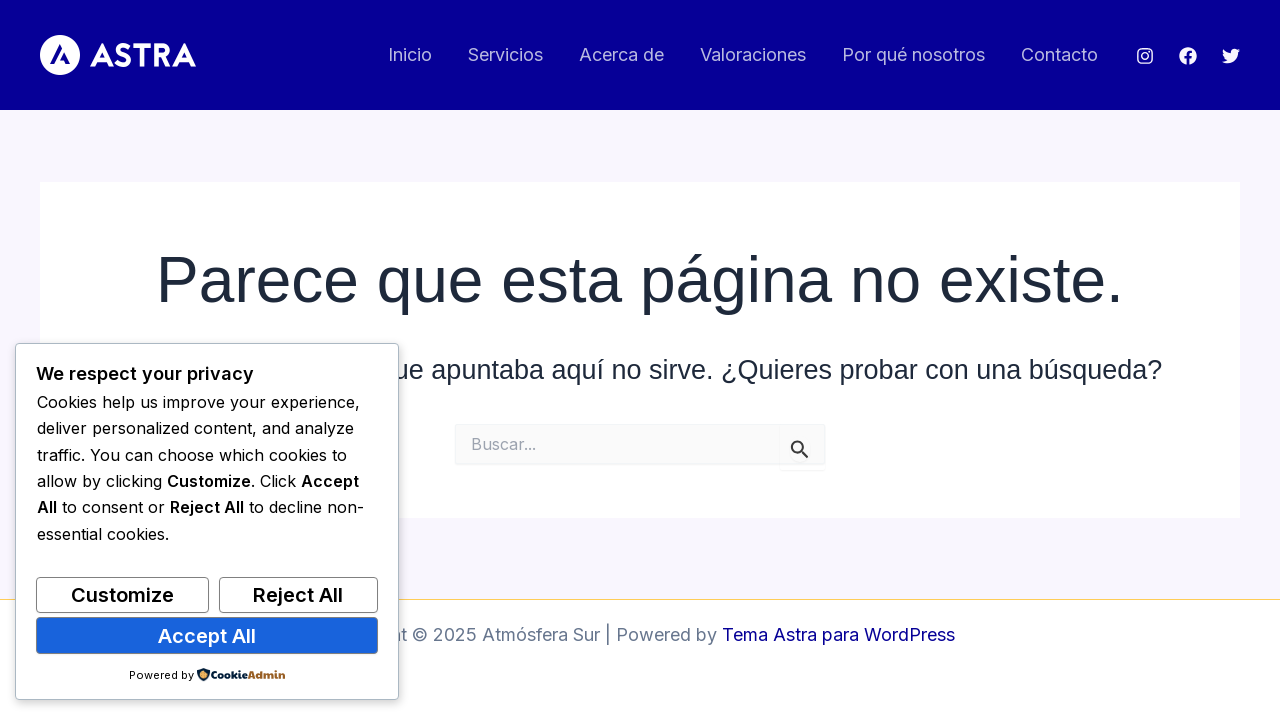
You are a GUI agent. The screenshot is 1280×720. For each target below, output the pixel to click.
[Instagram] (1145, 56)
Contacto (1059, 54)
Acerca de (621, 54)
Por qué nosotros (913, 54)
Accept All (207, 636)
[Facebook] (1188, 56)
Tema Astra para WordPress (838, 634)
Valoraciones (753, 54)
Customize (122, 595)
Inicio (410, 54)
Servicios (505, 54)
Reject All (298, 595)
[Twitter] (1231, 56)
